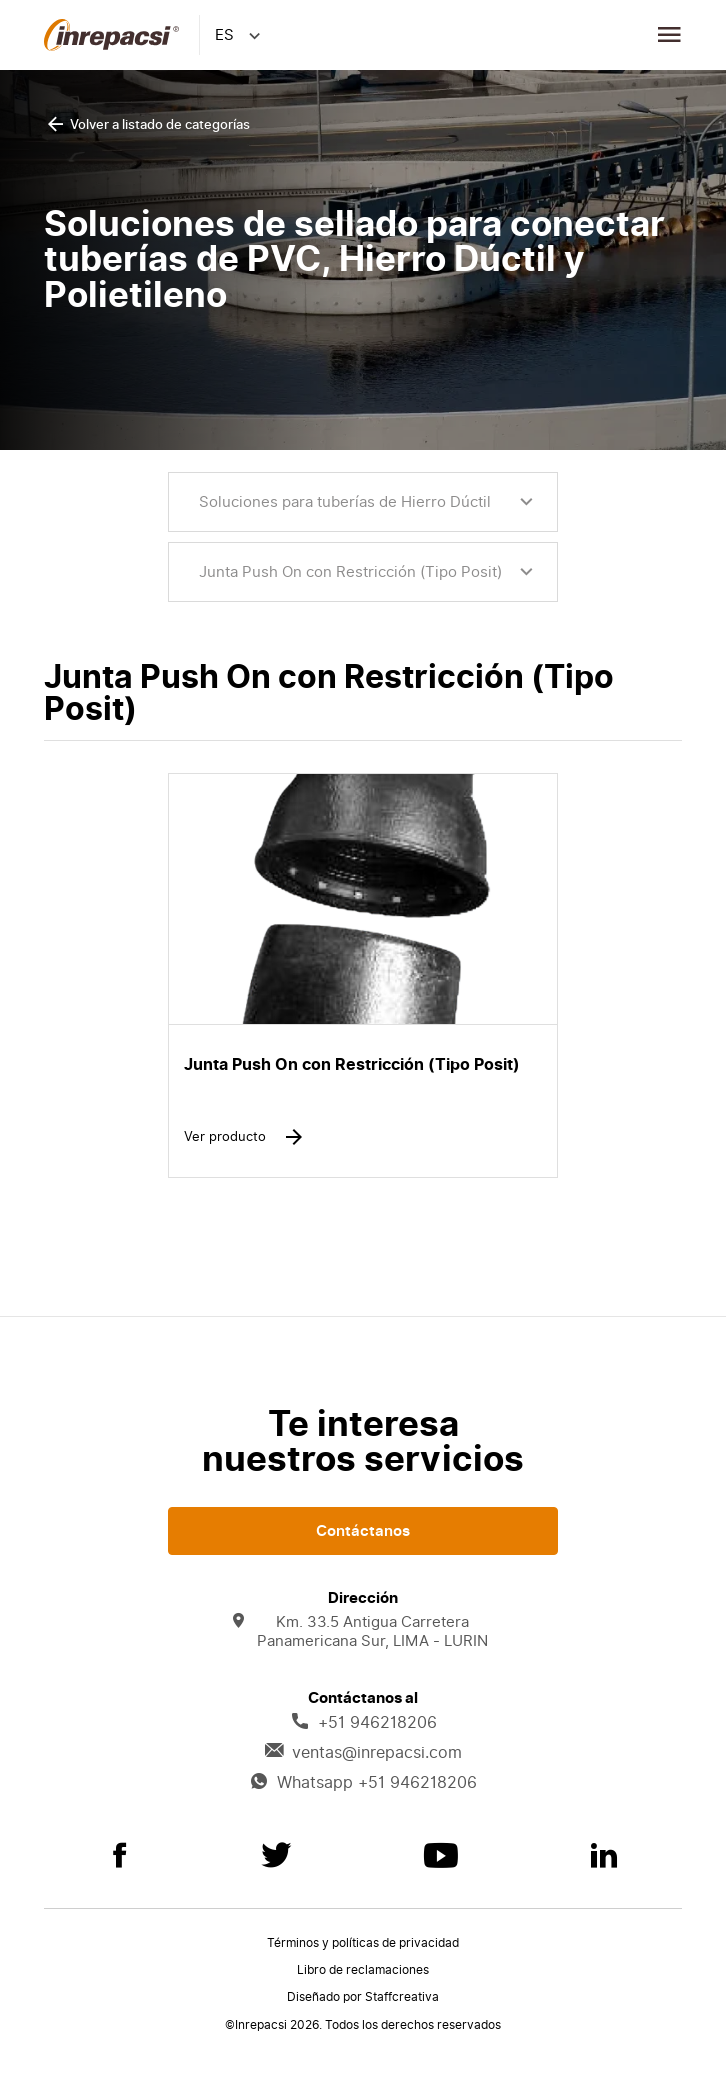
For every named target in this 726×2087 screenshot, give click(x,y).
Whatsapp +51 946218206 (363, 1783)
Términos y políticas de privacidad (363, 1943)
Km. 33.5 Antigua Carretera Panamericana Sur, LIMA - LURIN (360, 1632)
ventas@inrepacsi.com (363, 1753)
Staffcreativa (402, 1997)
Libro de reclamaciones (363, 1970)
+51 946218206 (363, 1723)
